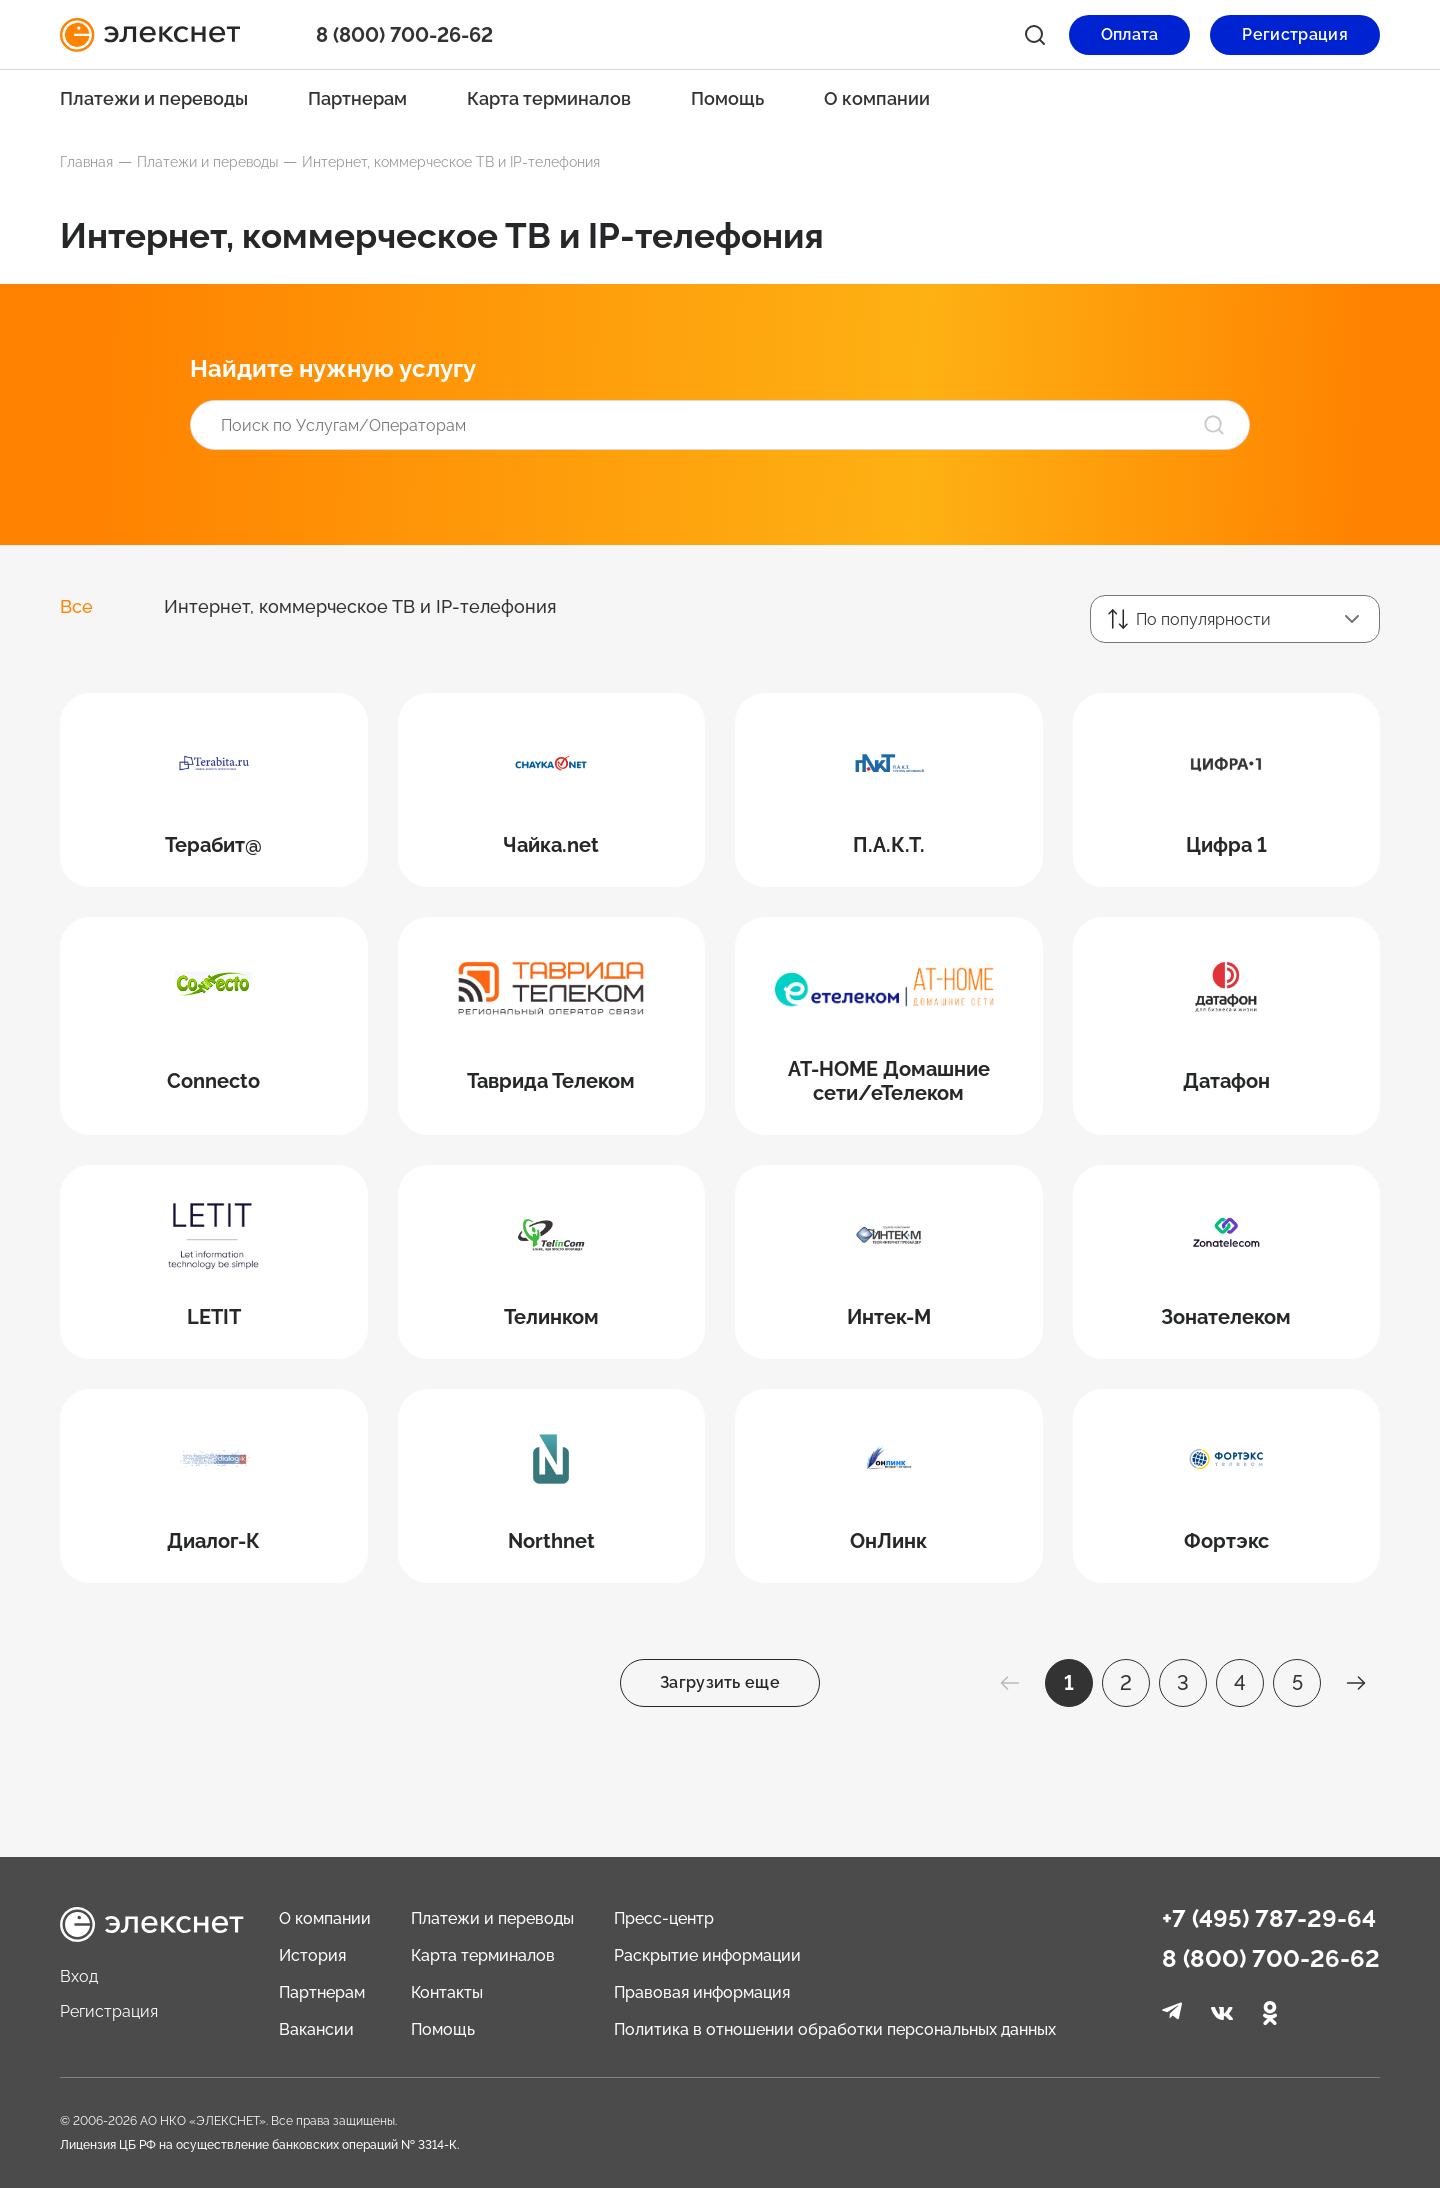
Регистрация (109, 2011)
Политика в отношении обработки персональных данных (835, 2029)
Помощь (727, 98)
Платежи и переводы (154, 98)
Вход (79, 1976)
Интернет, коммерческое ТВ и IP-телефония (360, 606)
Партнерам (357, 98)
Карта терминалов (549, 98)
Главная (86, 162)
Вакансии (316, 2029)
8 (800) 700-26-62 (404, 35)
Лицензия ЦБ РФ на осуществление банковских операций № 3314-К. (259, 2145)
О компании (877, 98)
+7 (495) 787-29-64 (1269, 1919)
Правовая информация (702, 1992)
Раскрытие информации (707, 1955)
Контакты (447, 1992)
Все (76, 606)
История (312, 1955)
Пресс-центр (664, 1918)
